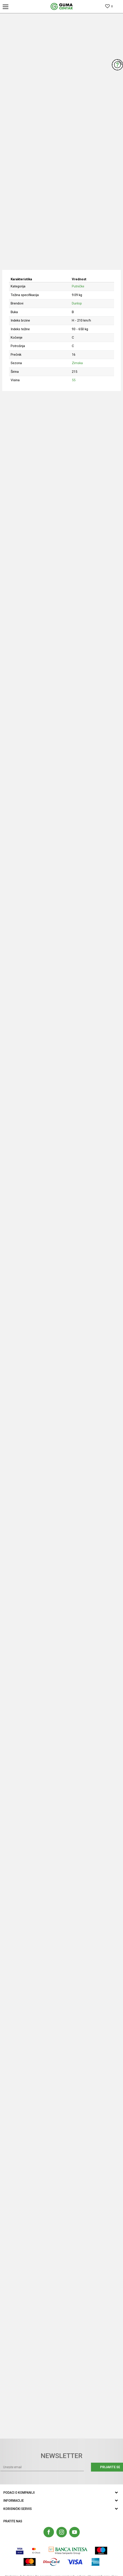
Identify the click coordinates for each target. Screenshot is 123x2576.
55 (73, 380)
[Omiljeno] (109, 6)
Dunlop (77, 303)
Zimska (77, 363)
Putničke (78, 286)
